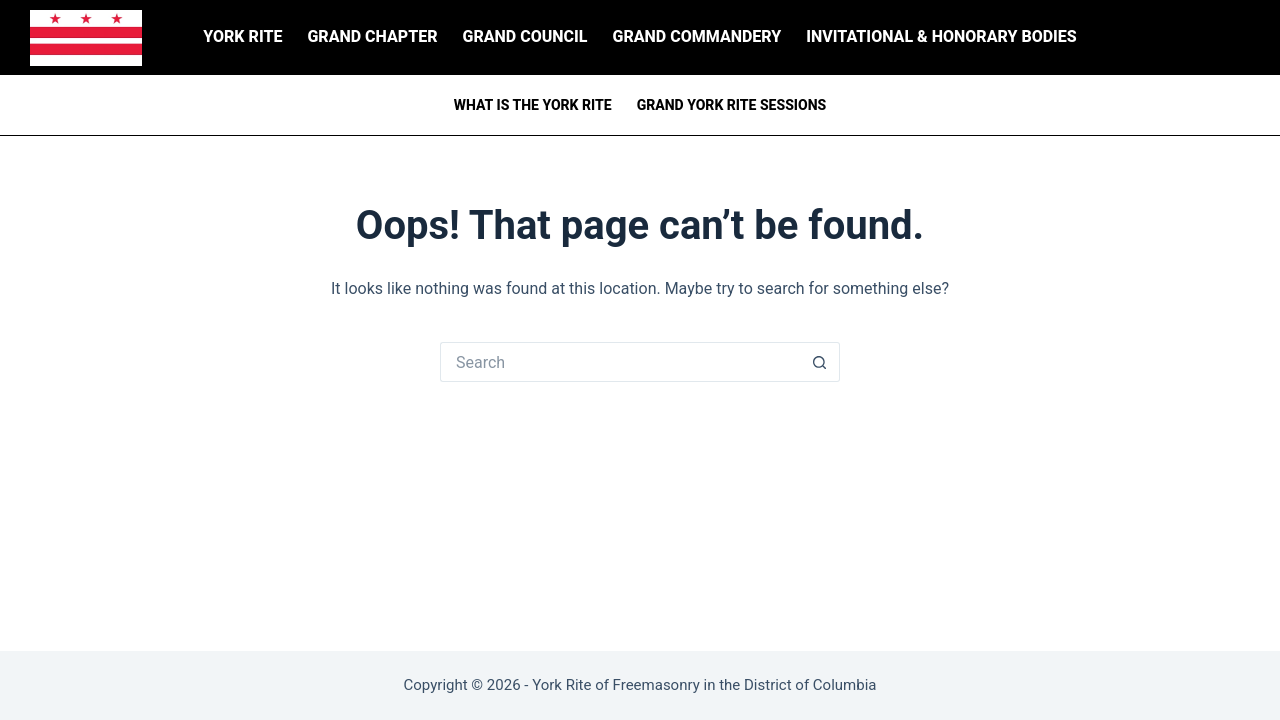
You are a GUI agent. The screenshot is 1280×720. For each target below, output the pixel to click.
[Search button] (820, 362)
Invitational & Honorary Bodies (941, 36)
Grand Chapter (372, 36)
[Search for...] (620, 362)
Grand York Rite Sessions (732, 105)
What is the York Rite (533, 105)
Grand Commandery (697, 36)
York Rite (242, 36)
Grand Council (525, 36)
